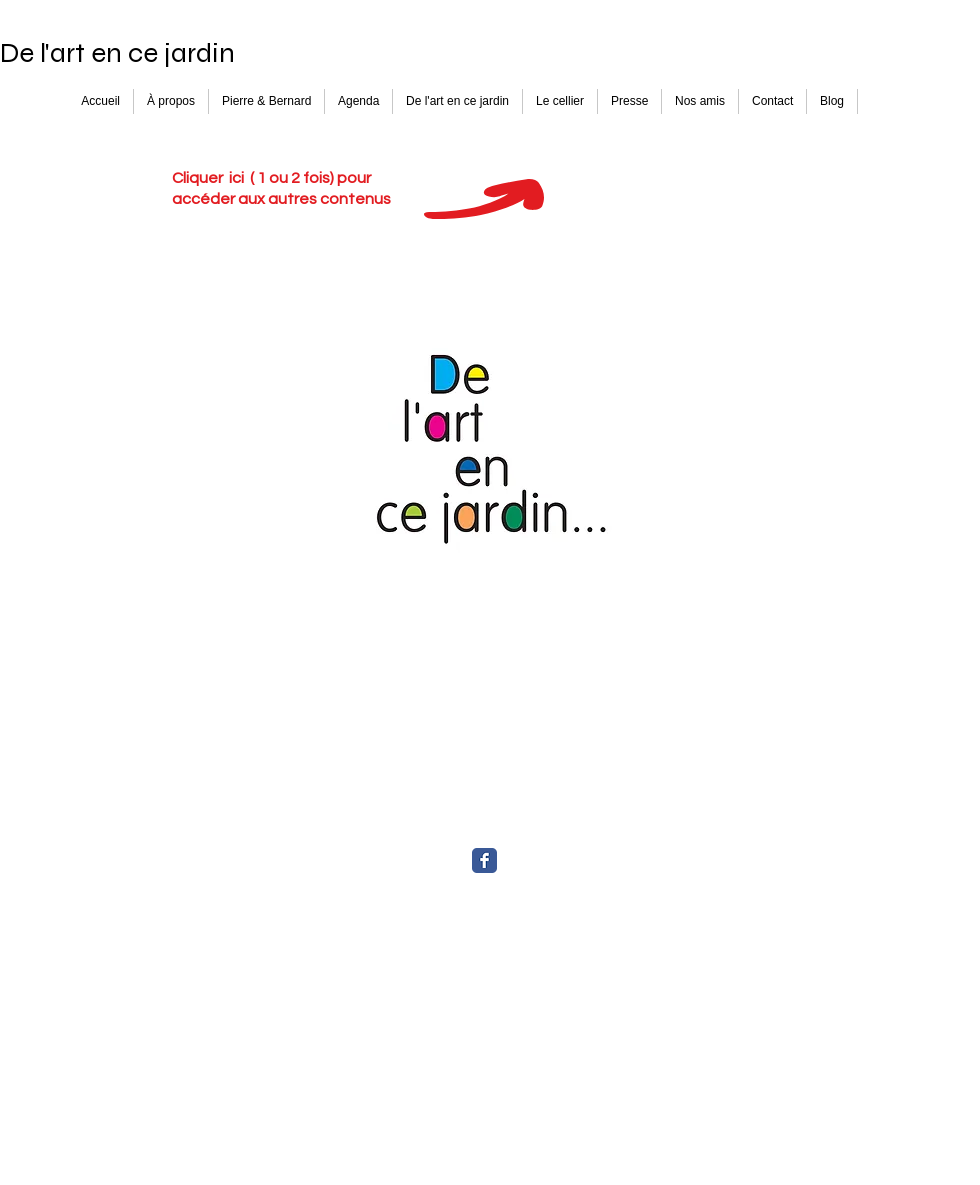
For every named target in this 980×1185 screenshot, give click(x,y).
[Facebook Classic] (484, 860)
